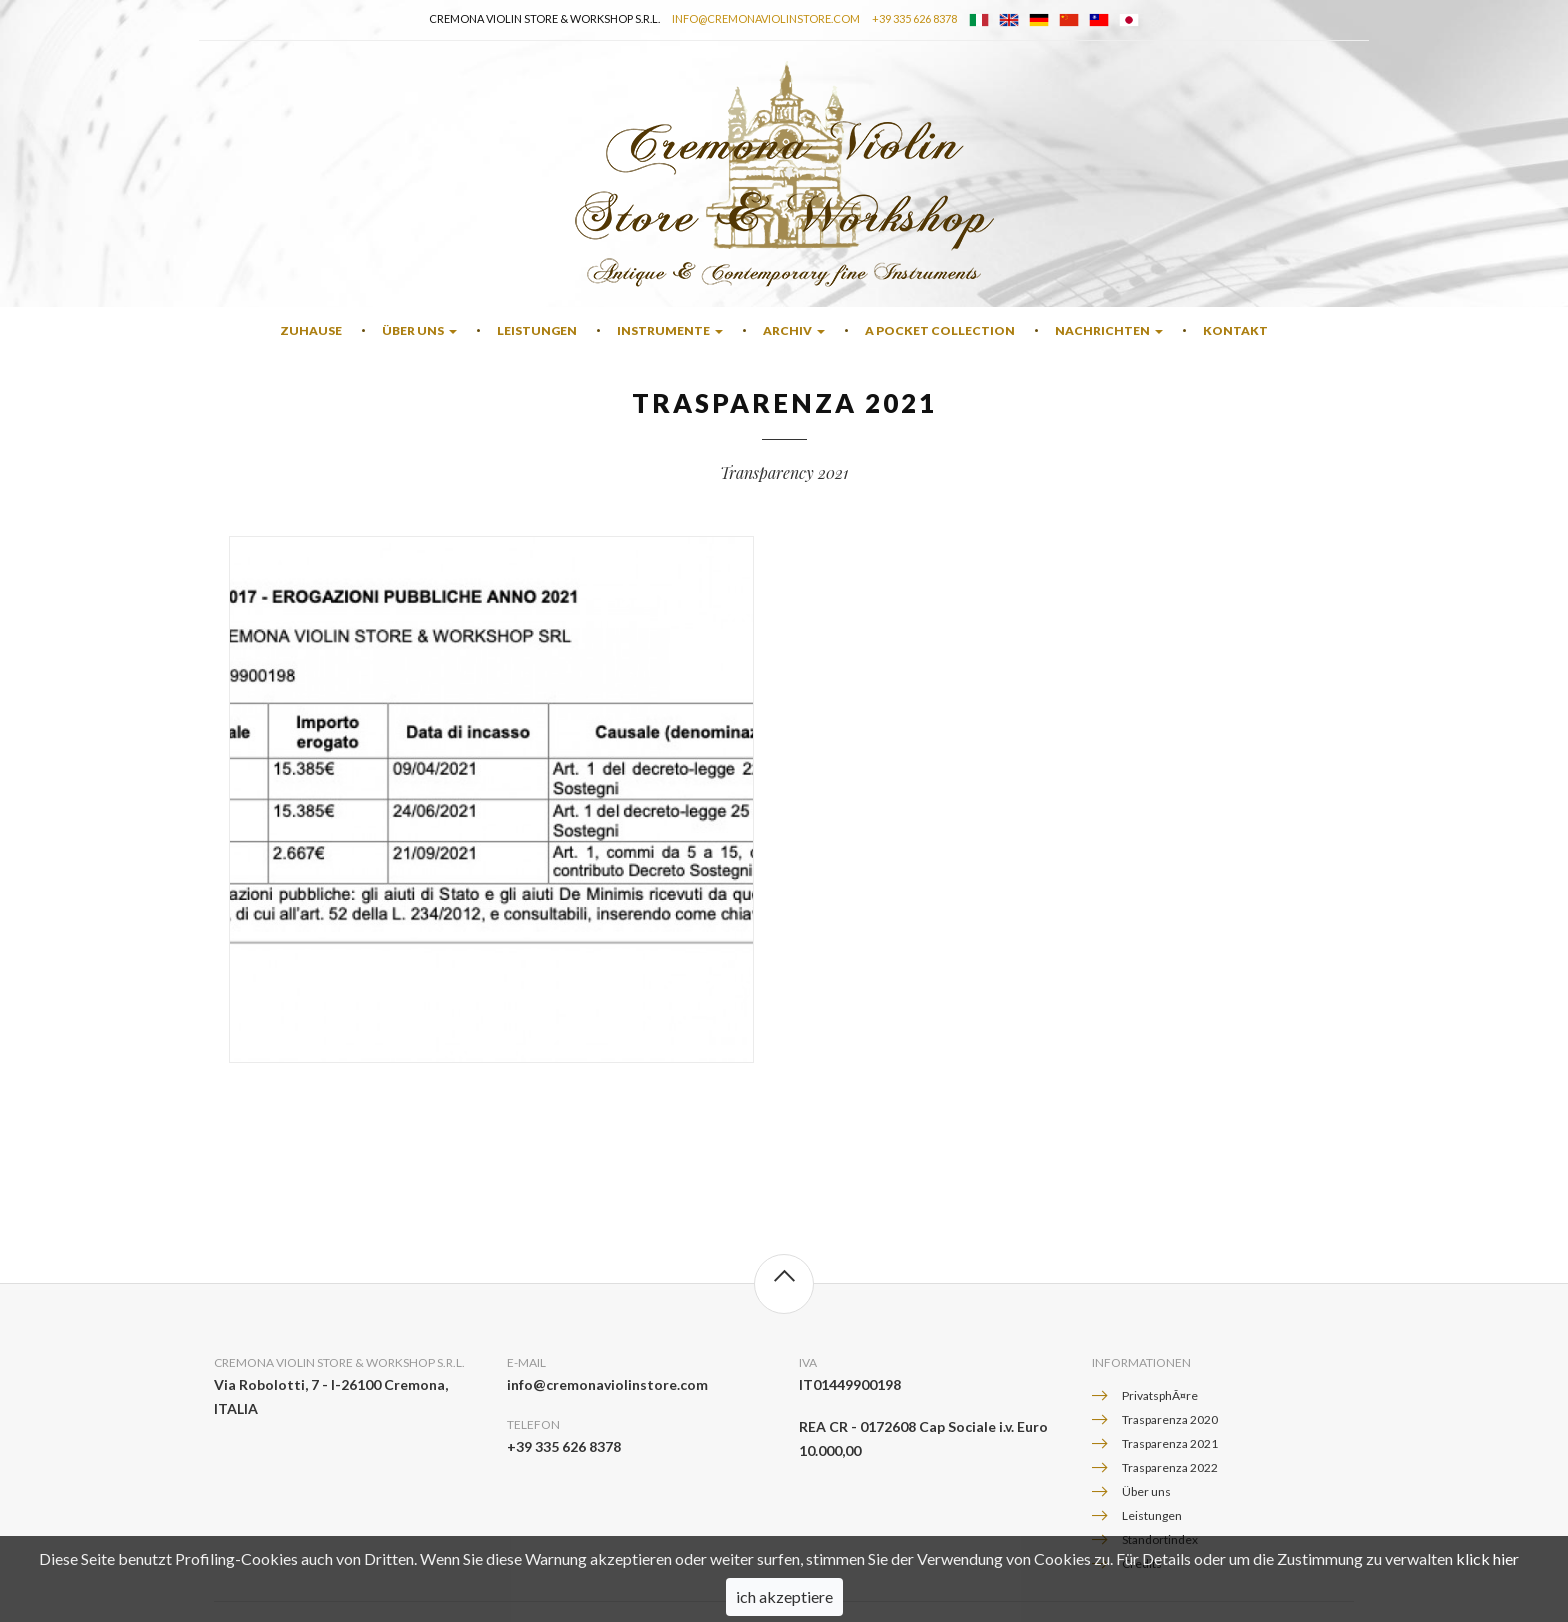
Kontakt (1235, 330)
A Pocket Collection (940, 330)
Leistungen (537, 330)
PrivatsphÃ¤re (1160, 1395)
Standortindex (1160, 1539)
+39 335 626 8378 (914, 18)
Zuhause (311, 330)
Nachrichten (1109, 330)
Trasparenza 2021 (1170, 1443)
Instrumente (670, 330)
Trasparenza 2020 (1170, 1419)
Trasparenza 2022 (1170, 1467)
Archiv (794, 330)
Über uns (419, 330)
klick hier (1487, 1576)
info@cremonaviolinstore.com (766, 18)
